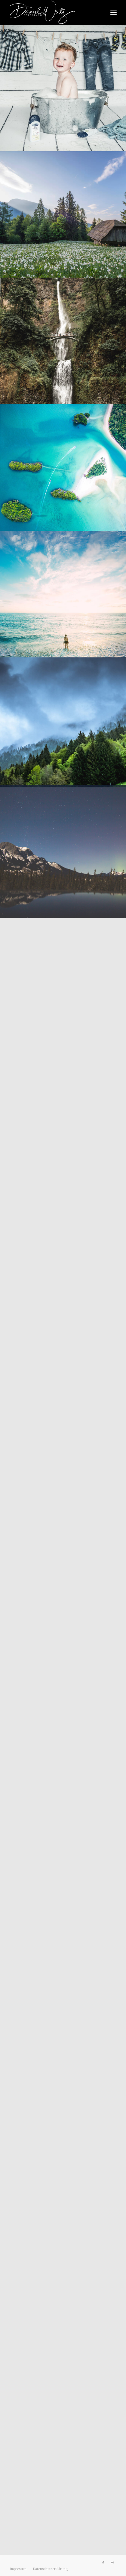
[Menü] (113, 12)
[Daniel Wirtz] (52, 12)
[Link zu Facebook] (103, 2562)
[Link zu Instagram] (112, 2562)
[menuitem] (113, 12)
